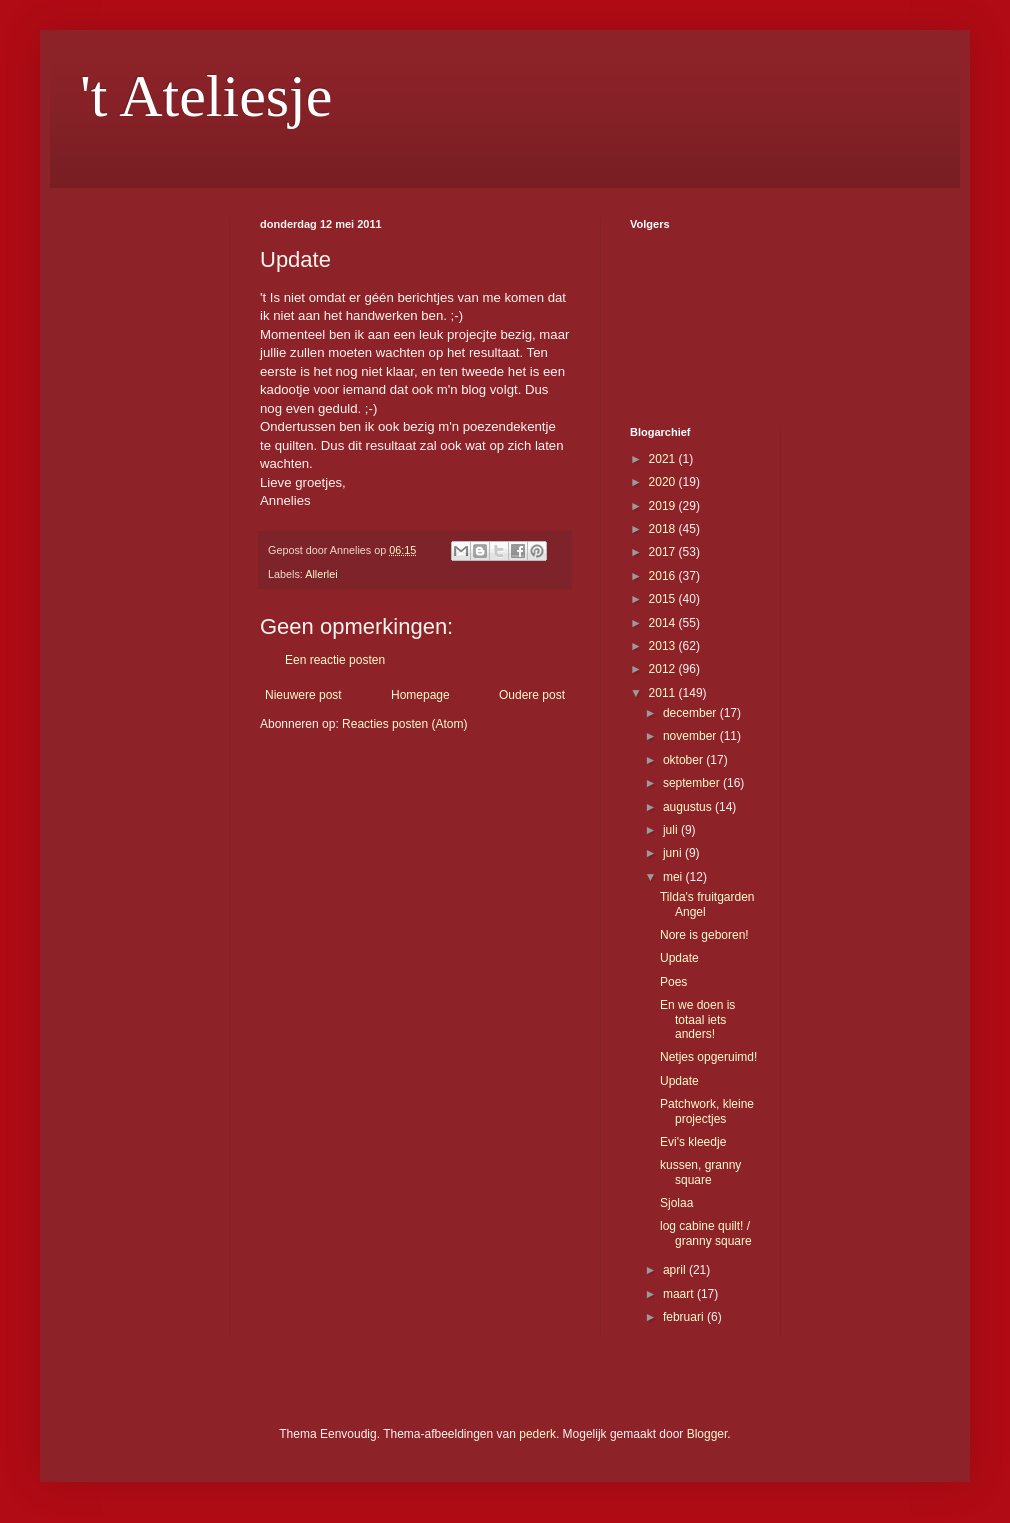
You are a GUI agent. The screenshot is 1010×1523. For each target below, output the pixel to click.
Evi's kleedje (693, 1142)
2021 (664, 459)
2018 (664, 529)
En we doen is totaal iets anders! (697, 1019)
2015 (664, 599)
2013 (664, 646)
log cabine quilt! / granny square (706, 1233)
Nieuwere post (303, 695)
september (693, 783)
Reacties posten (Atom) (404, 724)
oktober (684, 760)
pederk (537, 1434)
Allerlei (321, 574)
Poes (673, 982)
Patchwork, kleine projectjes (707, 1111)
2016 (664, 576)
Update (679, 958)
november (691, 736)
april (676, 1270)
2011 (664, 693)
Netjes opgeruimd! (708, 1057)
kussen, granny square (700, 1172)
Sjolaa (676, 1203)
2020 (664, 482)
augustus (689, 807)
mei (674, 877)
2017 (664, 552)
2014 (664, 623)
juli (672, 830)
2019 (664, 506)
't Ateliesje (206, 96)
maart (680, 1294)
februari (685, 1317)
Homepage (420, 695)
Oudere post (532, 695)
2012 (664, 669)
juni (674, 853)
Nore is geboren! (704, 935)
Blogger (707, 1434)
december (691, 713)
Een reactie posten (335, 660)
